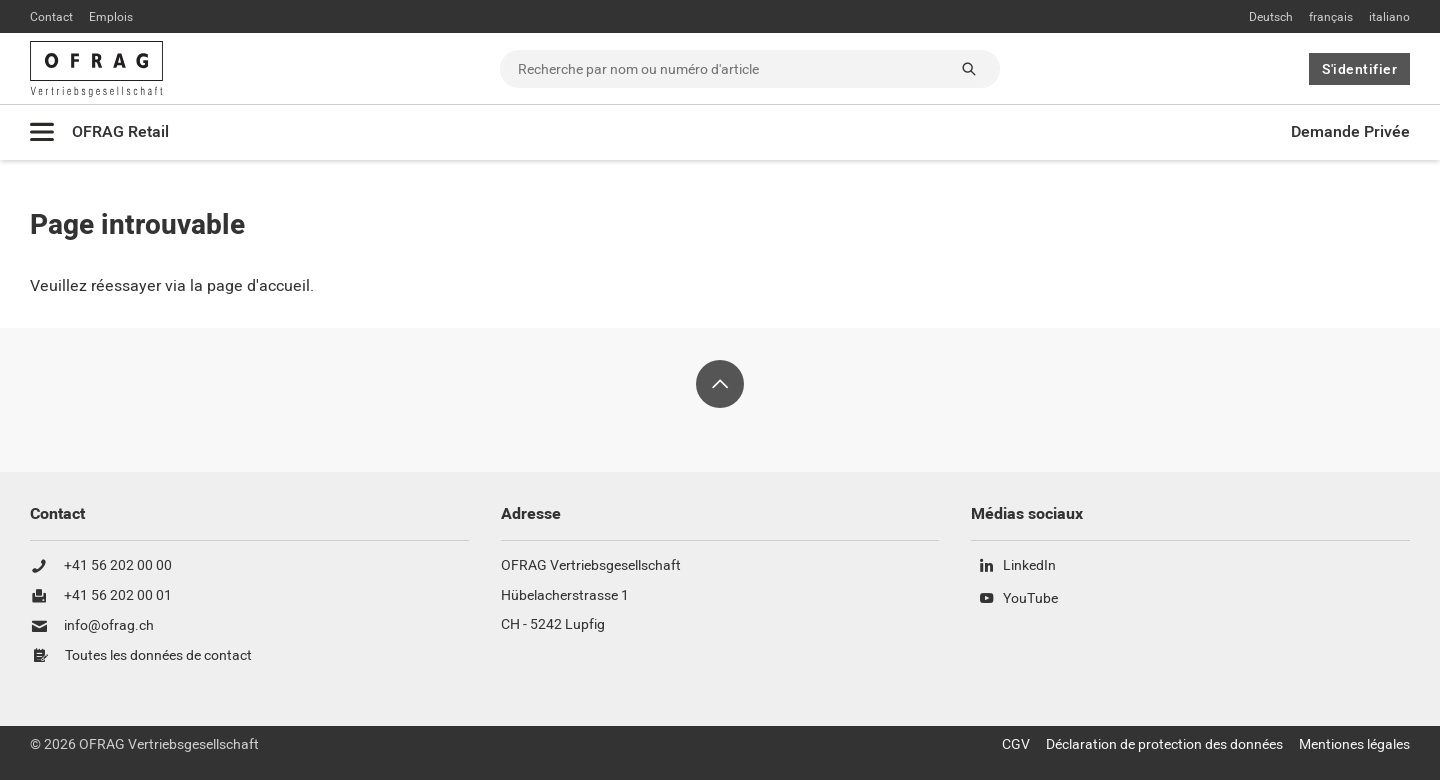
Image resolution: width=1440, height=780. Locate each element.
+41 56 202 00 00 (118, 566)
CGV (1016, 744)
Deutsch (1271, 17)
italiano (1389, 17)
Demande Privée (1350, 131)
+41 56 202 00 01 (118, 596)
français (1331, 17)
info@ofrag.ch (109, 626)
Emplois (111, 17)
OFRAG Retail (120, 131)
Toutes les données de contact (158, 656)
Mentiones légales (1354, 744)
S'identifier (1359, 69)
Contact (51, 17)
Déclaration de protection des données (1164, 744)
